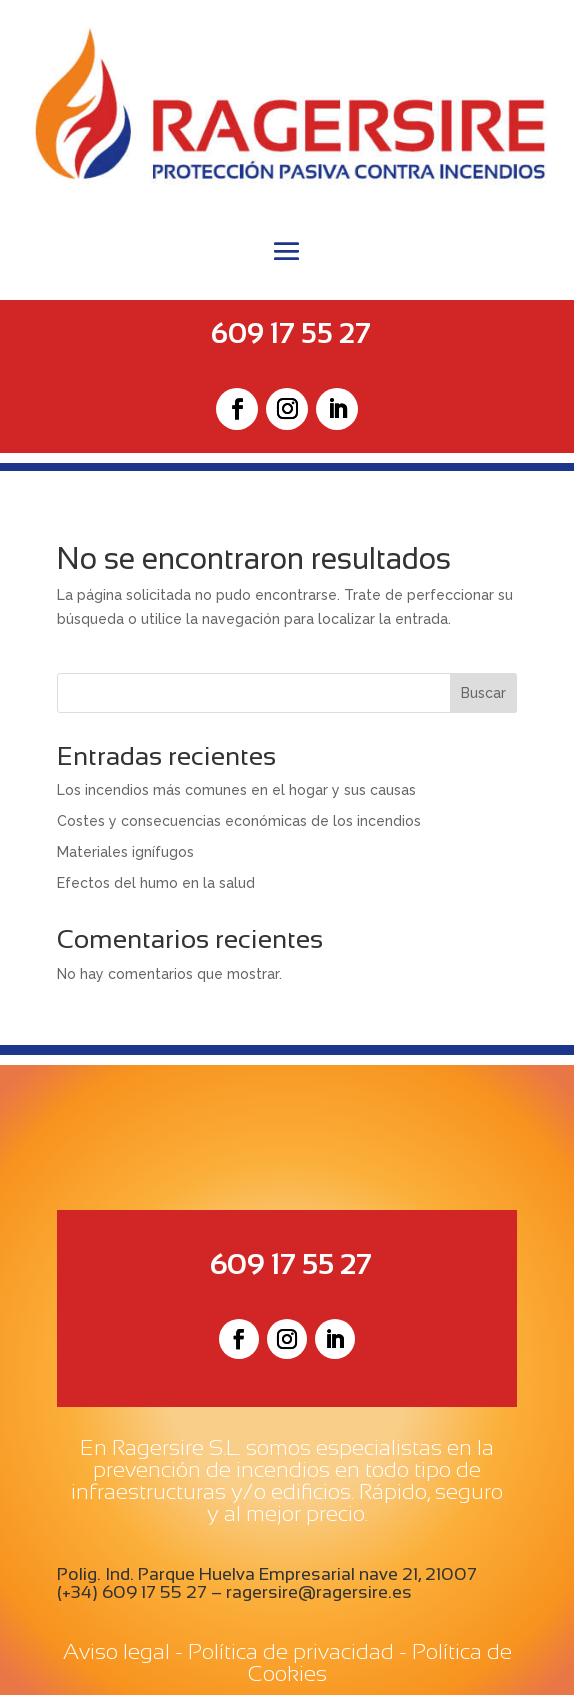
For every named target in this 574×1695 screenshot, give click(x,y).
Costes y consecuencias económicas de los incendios (239, 821)
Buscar (483, 693)
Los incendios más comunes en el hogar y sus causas (236, 790)
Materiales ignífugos (125, 852)
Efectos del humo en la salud (156, 883)
